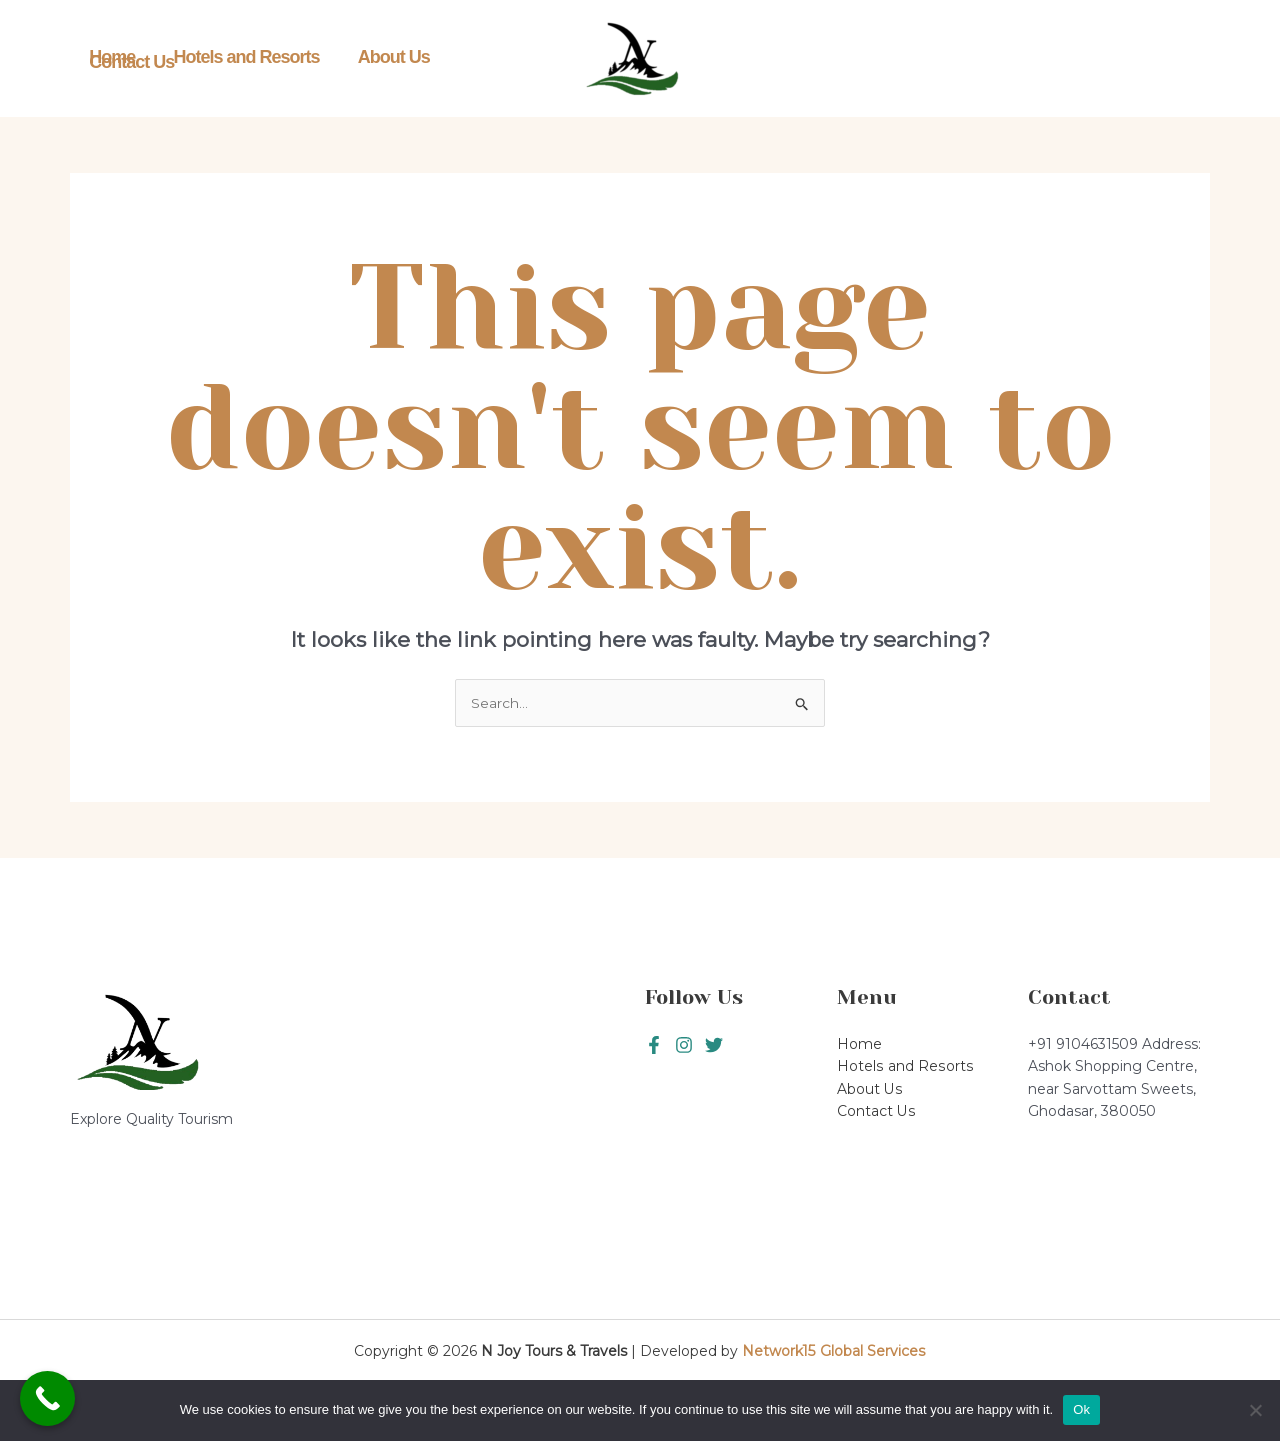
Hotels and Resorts (234, 59)
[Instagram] (714, 1046)
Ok (1081, 1409)
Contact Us (481, 59)
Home (108, 59)
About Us (373, 59)
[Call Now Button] (47, 1398)
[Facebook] (654, 1046)
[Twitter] (684, 1046)
